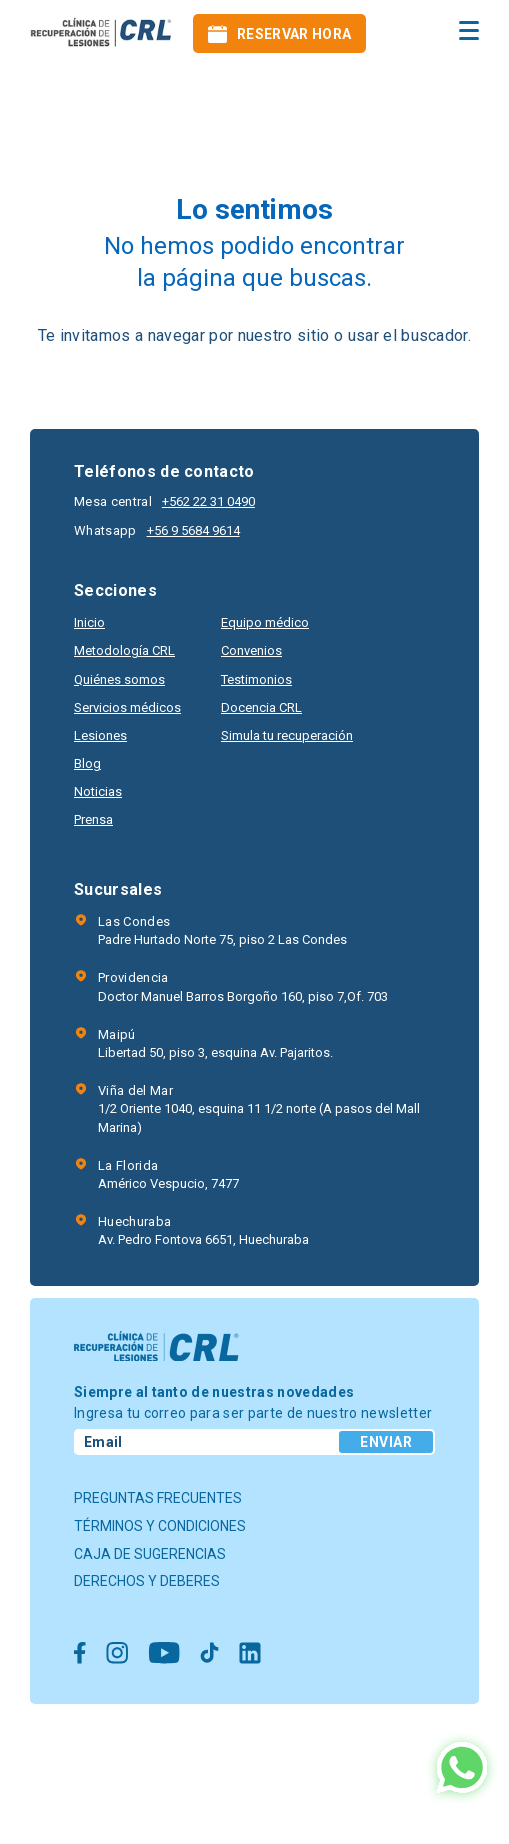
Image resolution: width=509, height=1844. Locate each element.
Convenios (251, 650)
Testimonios (256, 679)
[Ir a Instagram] (117, 1654)
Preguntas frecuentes (158, 1498)
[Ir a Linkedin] (250, 1654)
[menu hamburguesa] (469, 30)
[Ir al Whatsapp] (462, 1769)
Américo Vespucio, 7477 (168, 1174)
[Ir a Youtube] (164, 1654)
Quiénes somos (119, 679)
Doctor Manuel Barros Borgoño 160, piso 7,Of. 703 (243, 986)
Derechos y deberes (147, 1581)
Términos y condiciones (160, 1526)
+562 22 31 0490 (208, 501)
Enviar (386, 1442)
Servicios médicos (127, 707)
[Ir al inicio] (101, 33)
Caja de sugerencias (150, 1554)
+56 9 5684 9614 (193, 530)
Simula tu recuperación (287, 735)
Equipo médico (265, 622)
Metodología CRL (124, 650)
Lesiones (100, 735)
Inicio (89, 622)
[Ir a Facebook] (80, 1654)
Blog (87, 763)
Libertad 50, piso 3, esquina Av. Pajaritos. (215, 1043)
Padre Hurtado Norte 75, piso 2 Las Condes (222, 930)
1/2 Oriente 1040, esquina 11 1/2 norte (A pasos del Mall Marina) (266, 1108)
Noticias (98, 791)
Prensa (93, 819)
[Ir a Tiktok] (209, 1654)
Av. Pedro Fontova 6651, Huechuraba (203, 1230)
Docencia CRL (261, 707)
